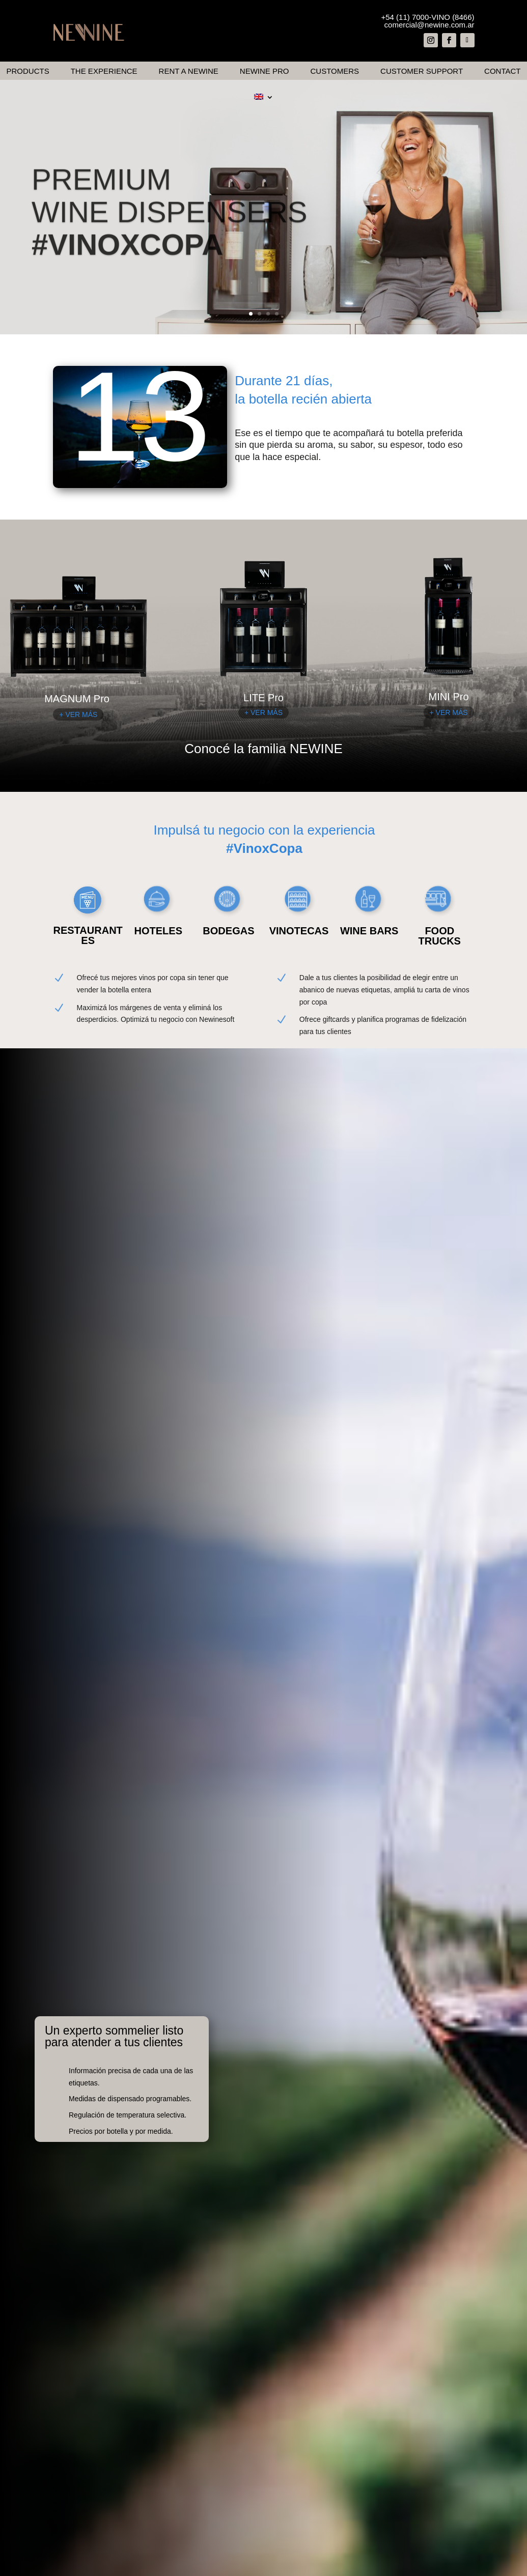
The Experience (104, 71)
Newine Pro (264, 71)
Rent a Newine (188, 71)
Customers (335, 71)
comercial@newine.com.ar (429, 24)
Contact (502, 71)
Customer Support (421, 71)
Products (28, 71)
